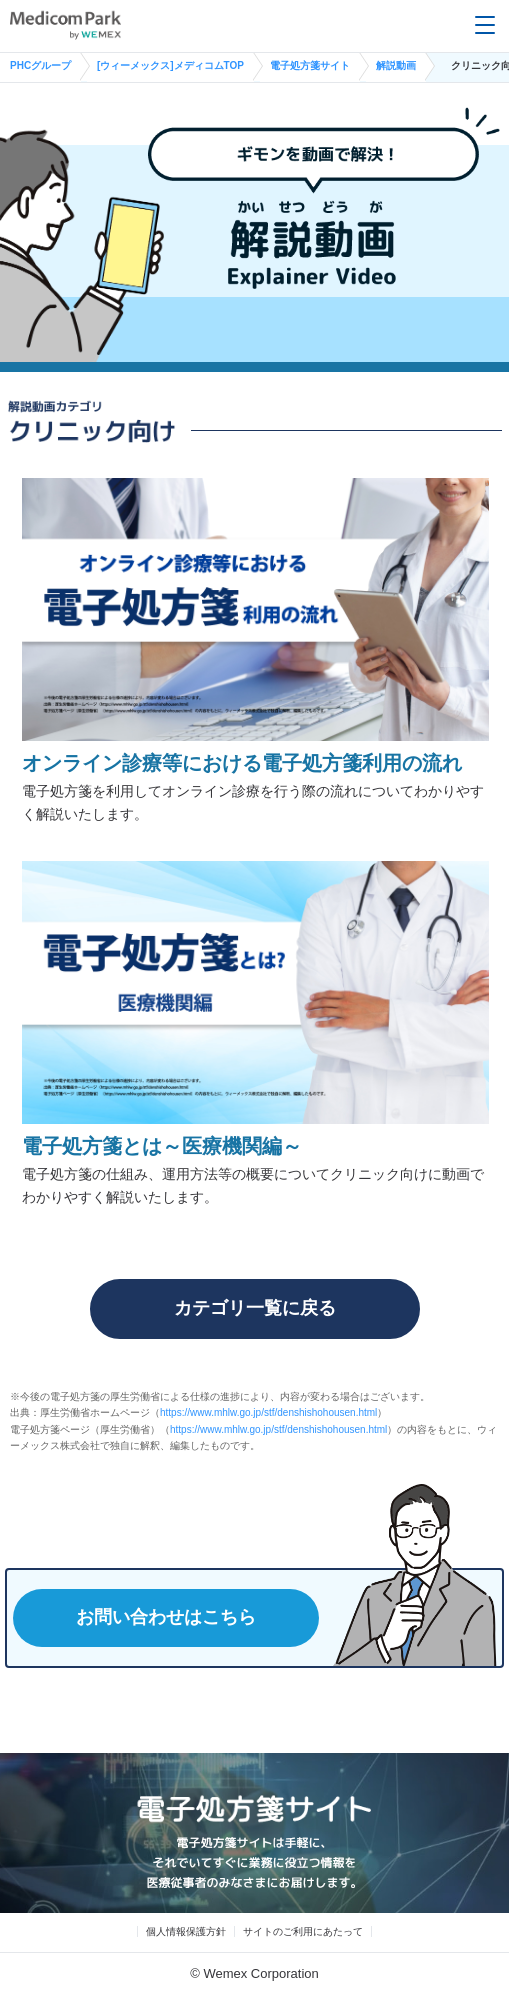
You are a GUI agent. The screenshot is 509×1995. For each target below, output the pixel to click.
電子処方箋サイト (310, 65)
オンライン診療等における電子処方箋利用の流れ (242, 763)
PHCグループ (40, 65)
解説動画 (396, 65)
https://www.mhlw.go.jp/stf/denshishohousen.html (268, 1412)
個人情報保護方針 (186, 1931)
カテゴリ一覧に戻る (255, 1308)
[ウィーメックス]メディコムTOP (170, 65)
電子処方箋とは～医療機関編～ (162, 1146)
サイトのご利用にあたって (303, 1931)
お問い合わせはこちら (166, 1617)
